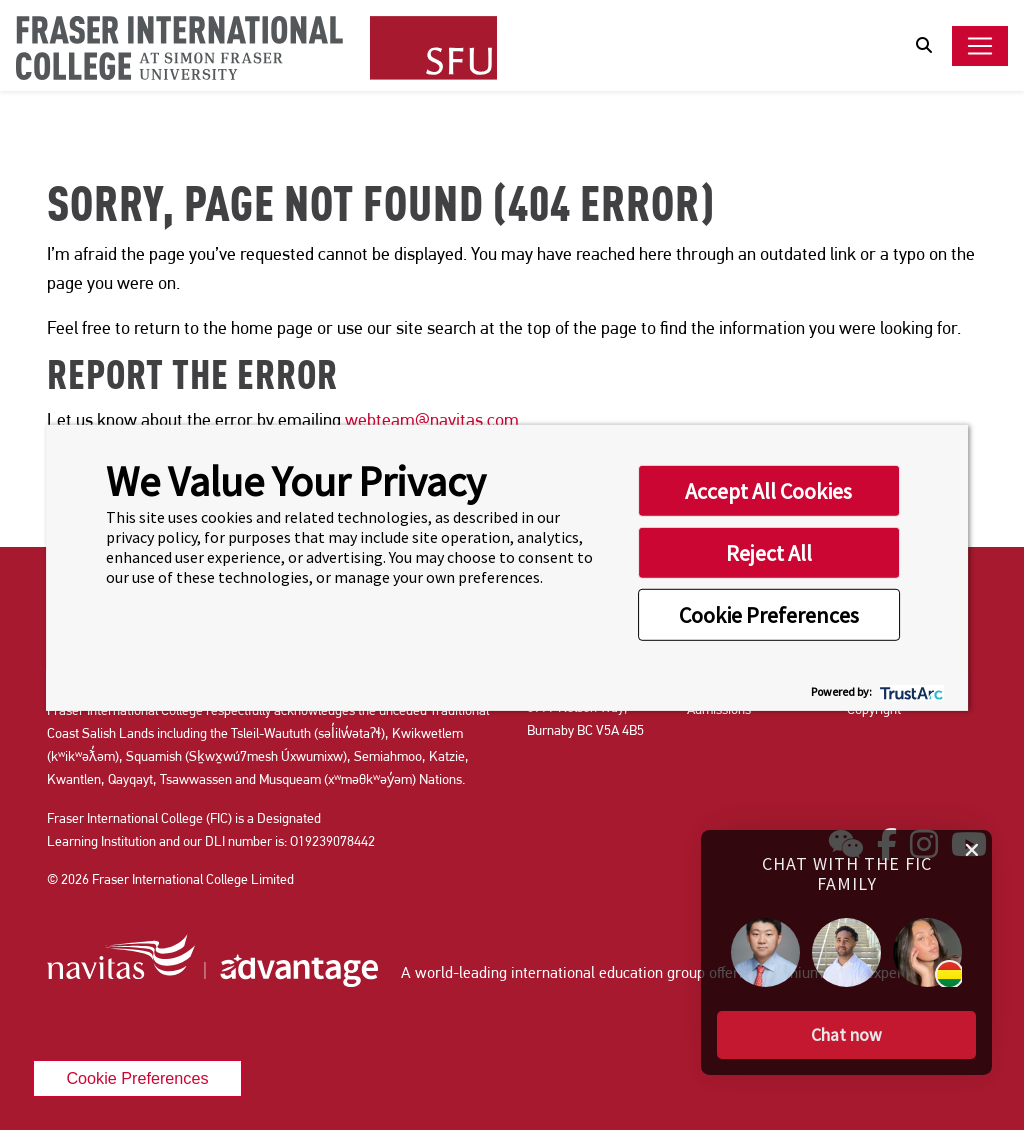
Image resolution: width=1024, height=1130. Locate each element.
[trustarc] (909, 690)
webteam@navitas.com (432, 419)
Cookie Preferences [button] (769, 615)
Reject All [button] (769, 553)
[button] (846, 1026)
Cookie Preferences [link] (137, 1078)
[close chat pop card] (972, 838)
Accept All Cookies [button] (768, 491)
